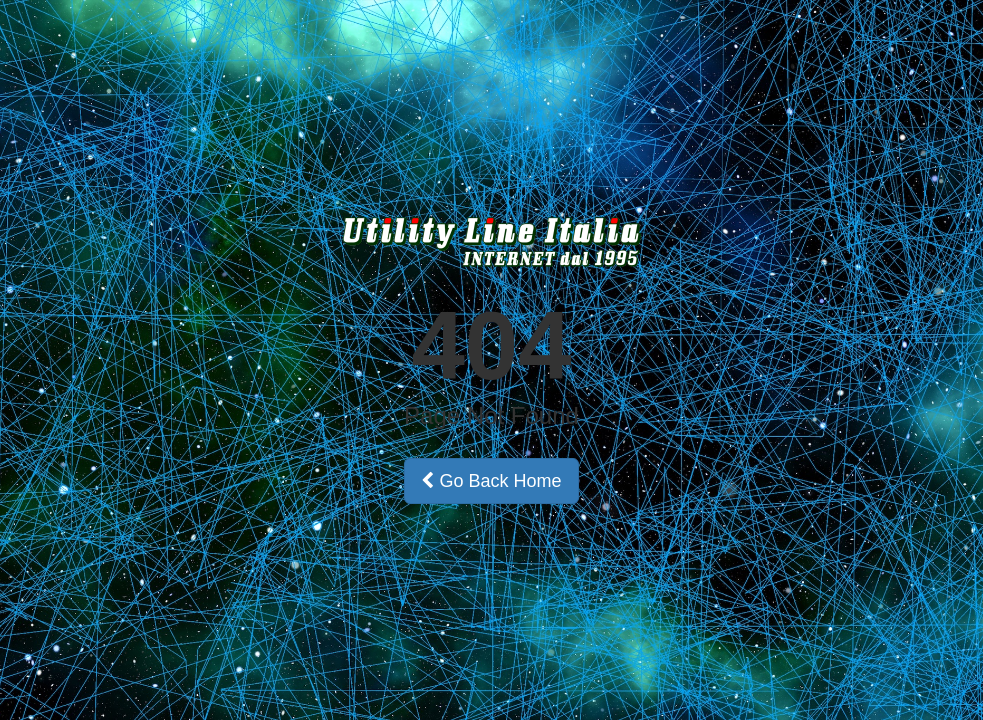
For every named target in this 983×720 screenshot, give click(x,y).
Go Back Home (491, 481)
